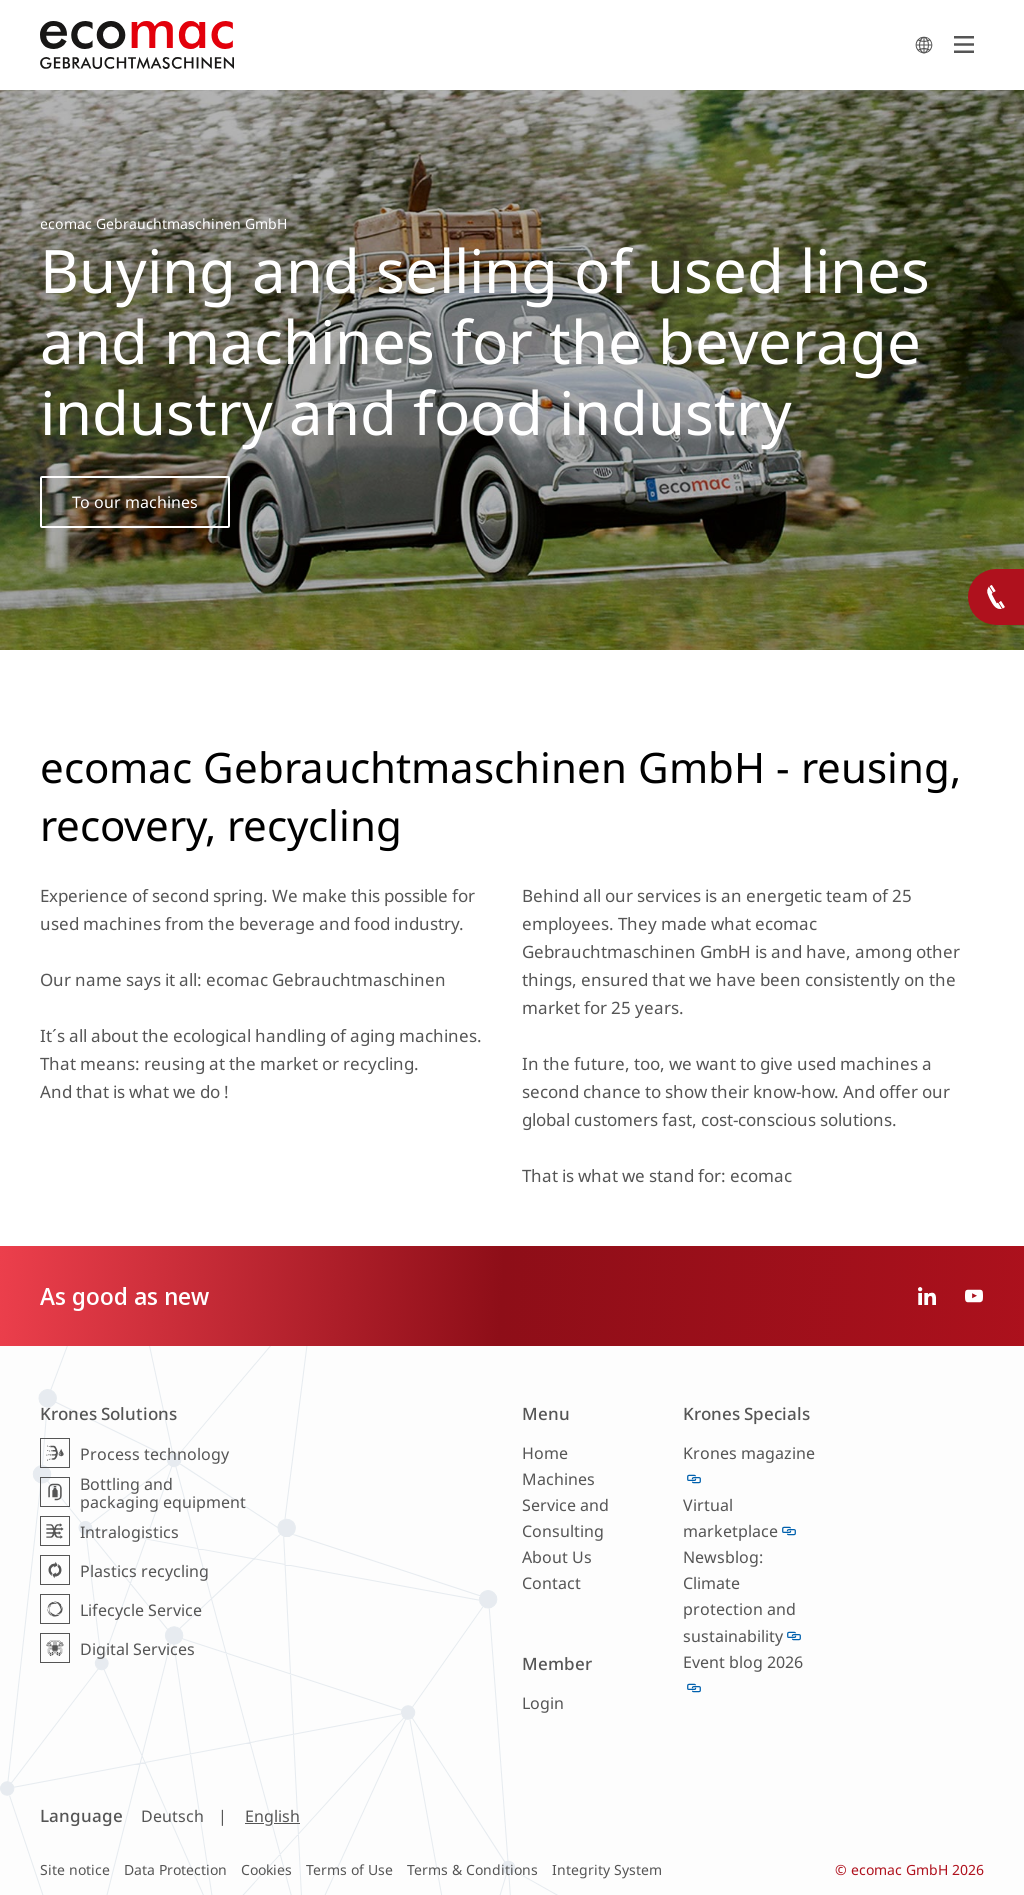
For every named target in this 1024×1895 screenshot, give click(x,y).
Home (545, 1453)
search (924, 45)
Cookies (266, 1869)
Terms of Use (349, 1869)
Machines (558, 1479)
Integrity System (607, 1869)
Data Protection (175, 1869)
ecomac (472, 45)
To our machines (135, 502)
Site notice (75, 1869)
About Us (557, 1557)
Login (543, 1703)
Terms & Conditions (472, 1869)
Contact (551, 1583)
